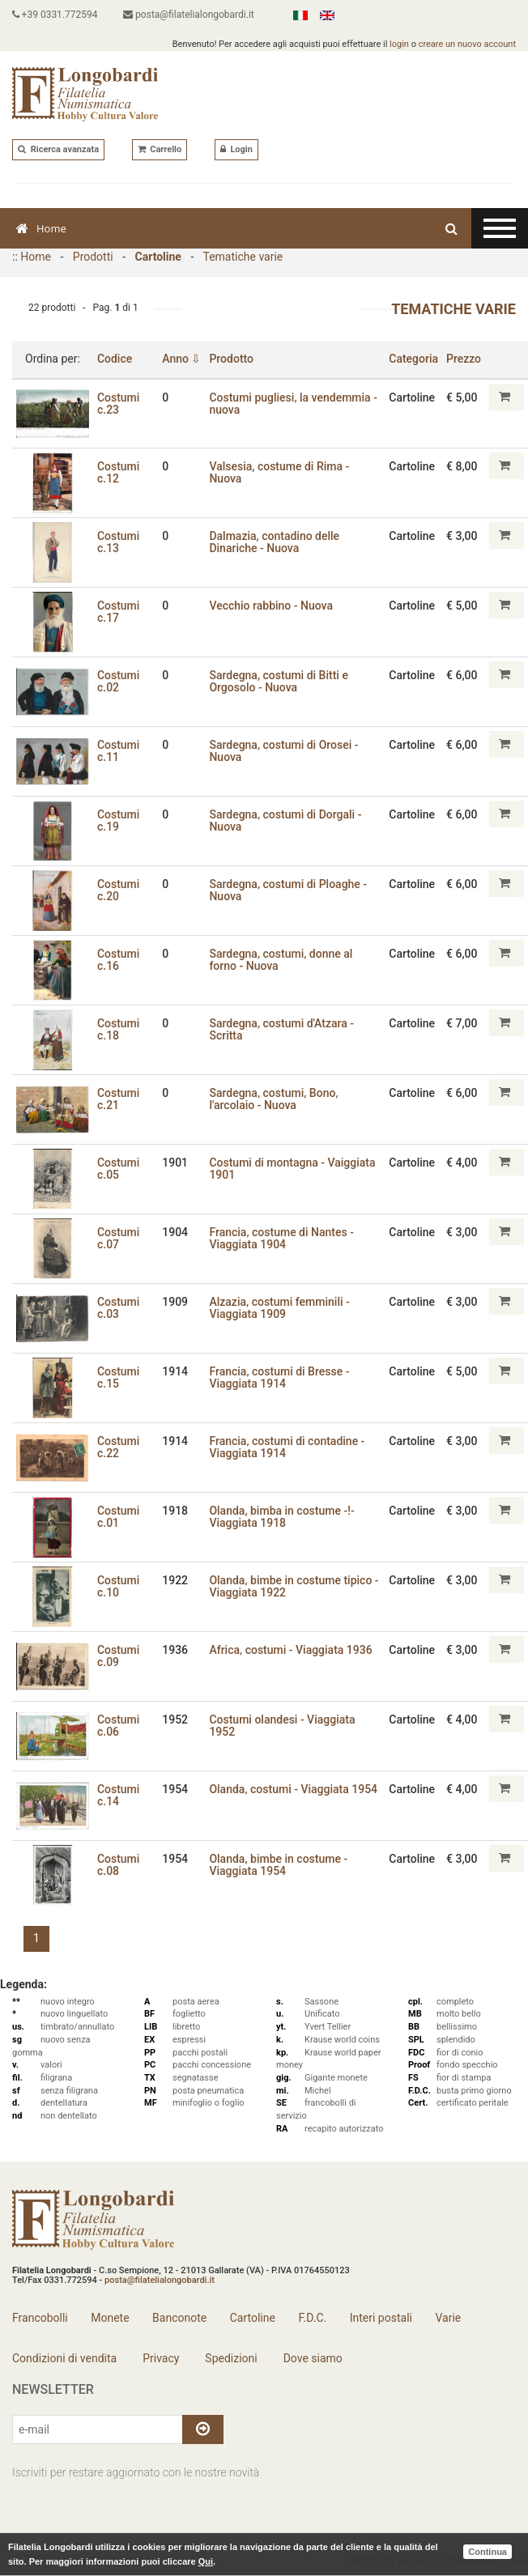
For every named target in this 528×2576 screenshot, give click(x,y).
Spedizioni (230, 2358)
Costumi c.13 (118, 542)
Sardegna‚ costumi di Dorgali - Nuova (286, 820)
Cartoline (158, 256)
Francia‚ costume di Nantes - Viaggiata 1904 (282, 1238)
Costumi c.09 (118, 1655)
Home (41, 228)
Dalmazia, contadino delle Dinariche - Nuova (275, 542)
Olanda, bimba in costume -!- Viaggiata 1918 (282, 1516)
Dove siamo (311, 2358)
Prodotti (93, 256)
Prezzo (463, 358)
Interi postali (381, 2317)
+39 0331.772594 (55, 14)
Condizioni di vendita (64, 2358)
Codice (114, 358)
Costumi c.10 (118, 1586)
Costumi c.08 (118, 1864)
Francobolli (40, 2317)
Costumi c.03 (118, 1307)
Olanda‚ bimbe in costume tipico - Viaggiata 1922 (294, 1586)
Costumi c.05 (118, 1168)
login (399, 44)
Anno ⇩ (182, 358)
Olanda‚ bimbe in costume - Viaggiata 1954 (279, 1864)
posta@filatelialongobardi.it (189, 14)
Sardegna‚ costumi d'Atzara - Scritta (282, 1029)
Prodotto (232, 358)
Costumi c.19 (118, 820)
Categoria (413, 358)
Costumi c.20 (118, 890)
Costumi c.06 (118, 1725)
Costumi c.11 (118, 750)
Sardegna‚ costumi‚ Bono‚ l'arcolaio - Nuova (274, 1099)
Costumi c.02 (118, 681)
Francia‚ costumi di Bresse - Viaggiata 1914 (280, 1377)
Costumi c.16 (118, 959)
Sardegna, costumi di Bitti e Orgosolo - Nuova (279, 681)
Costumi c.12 (118, 472)
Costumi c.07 (118, 1238)
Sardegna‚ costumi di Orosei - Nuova (284, 750)
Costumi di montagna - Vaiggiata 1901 (293, 1168)
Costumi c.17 (118, 611)
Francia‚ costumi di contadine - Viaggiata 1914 (287, 1447)
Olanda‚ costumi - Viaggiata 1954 (294, 1789)
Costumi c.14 (118, 1795)
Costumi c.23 (118, 403)
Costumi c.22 (118, 1447)
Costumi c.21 (118, 1099)
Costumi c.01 (118, 1516)
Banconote (179, 2317)
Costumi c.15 (118, 1377)
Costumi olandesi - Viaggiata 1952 (283, 1725)
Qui (205, 2561)
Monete (110, 2317)
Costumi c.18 (118, 1029)
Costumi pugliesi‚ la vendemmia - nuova (294, 403)
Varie (448, 2317)
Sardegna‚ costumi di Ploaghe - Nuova (289, 890)
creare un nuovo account (467, 44)
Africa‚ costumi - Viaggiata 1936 (291, 1649)
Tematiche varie (242, 256)
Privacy (160, 2358)
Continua (487, 2552)
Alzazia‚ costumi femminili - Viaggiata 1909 (280, 1307)
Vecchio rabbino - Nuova (272, 605)
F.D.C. (312, 2317)
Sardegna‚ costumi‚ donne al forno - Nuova (281, 959)
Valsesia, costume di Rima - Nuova (280, 472)
